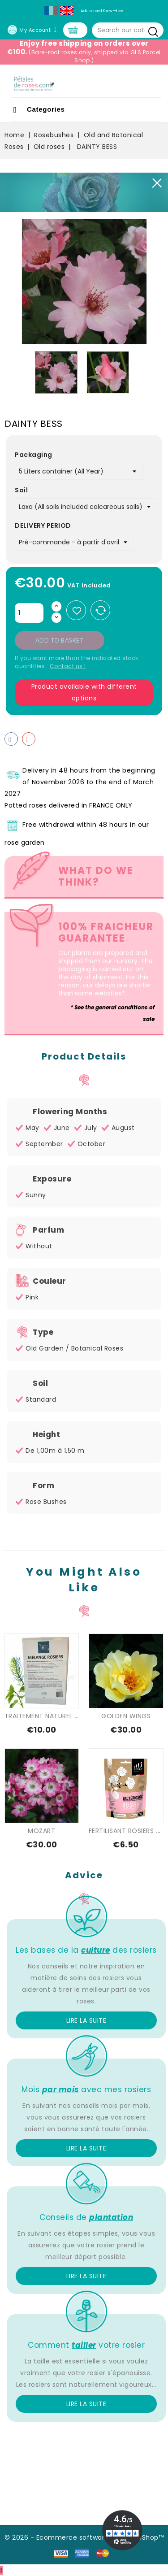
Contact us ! (68, 666)
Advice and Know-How (102, 11)
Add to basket (59, 640)
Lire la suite (86, 2020)
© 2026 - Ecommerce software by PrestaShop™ (84, 2537)
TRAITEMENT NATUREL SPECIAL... (54, 1716)
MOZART (41, 1830)
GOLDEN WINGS (126, 1716)
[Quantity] (29, 613)
